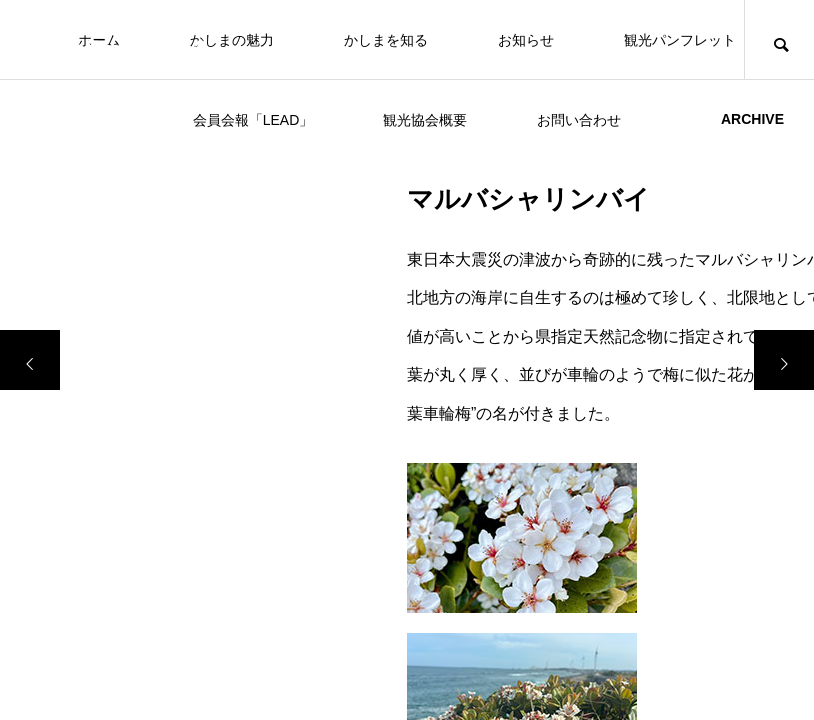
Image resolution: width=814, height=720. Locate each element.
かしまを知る (386, 40)
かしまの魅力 (232, 40)
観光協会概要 (425, 120)
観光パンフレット (680, 40)
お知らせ (526, 40)
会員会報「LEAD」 (253, 120)
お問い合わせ (579, 120)
